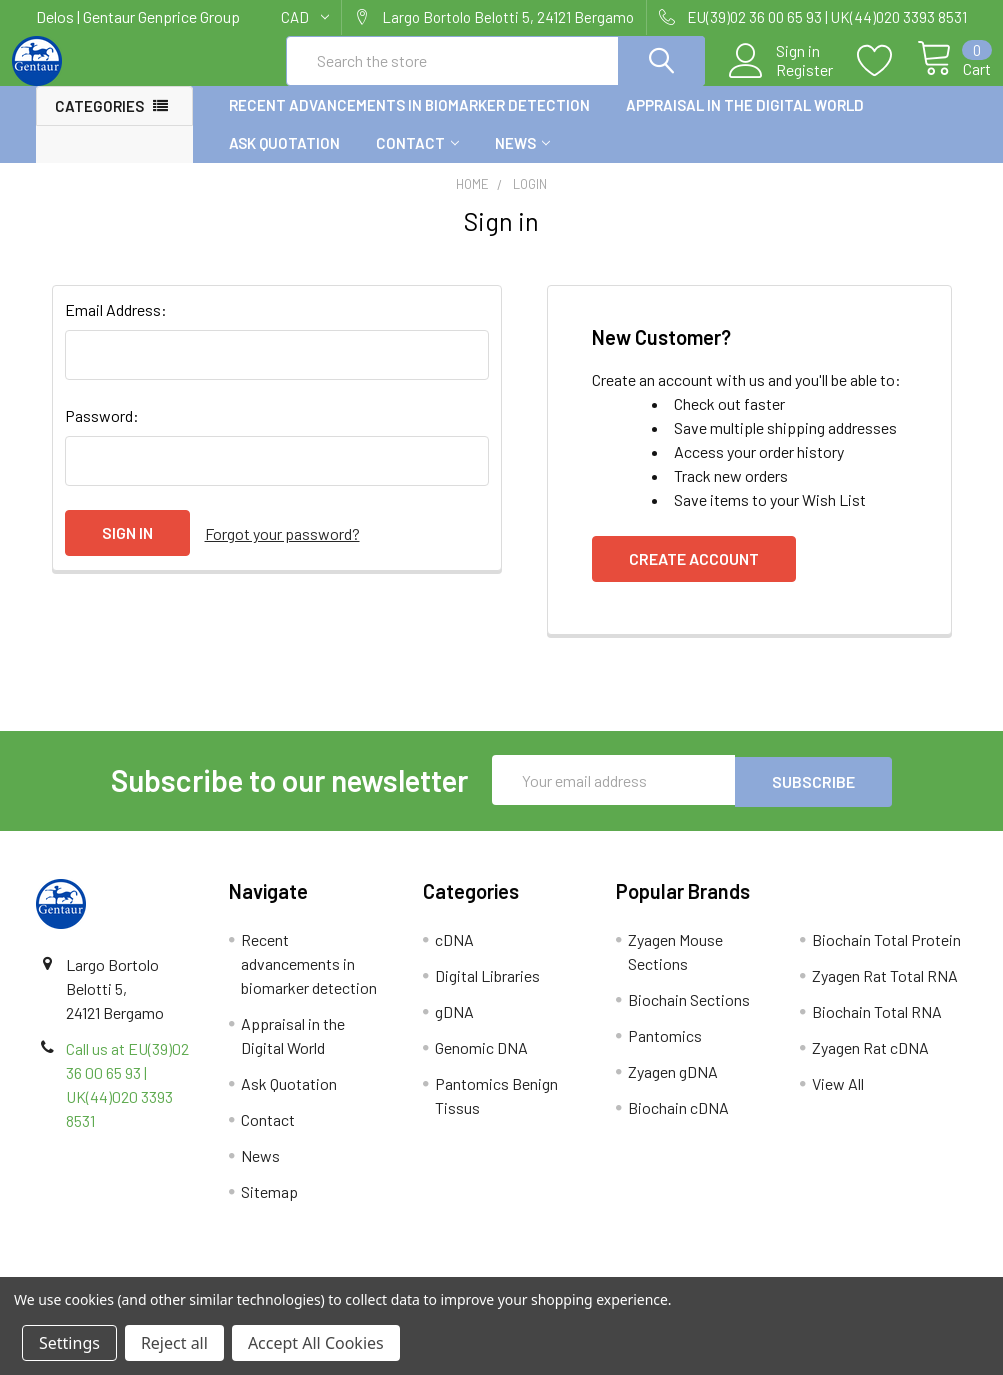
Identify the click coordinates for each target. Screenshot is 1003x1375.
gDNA (454, 1027)
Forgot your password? (282, 550)
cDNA (454, 955)
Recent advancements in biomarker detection (409, 123)
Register (780, 81)
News (522, 161)
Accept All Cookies (316, 1343)
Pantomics (665, 1051)
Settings (69, 1343)
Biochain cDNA (678, 1123)
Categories (99, 124)
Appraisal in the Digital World (745, 123)
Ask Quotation (284, 161)
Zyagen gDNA (673, 1087)
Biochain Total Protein (886, 955)
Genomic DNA (481, 1063)
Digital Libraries (487, 991)
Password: (102, 433)
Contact (417, 161)
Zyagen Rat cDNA (870, 1063)
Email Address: (116, 327)
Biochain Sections (689, 1015)
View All (838, 1099)
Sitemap (269, 1207)
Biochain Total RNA (877, 1027)
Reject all (174, 1343)
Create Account (694, 576)
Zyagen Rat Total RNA (885, 991)
